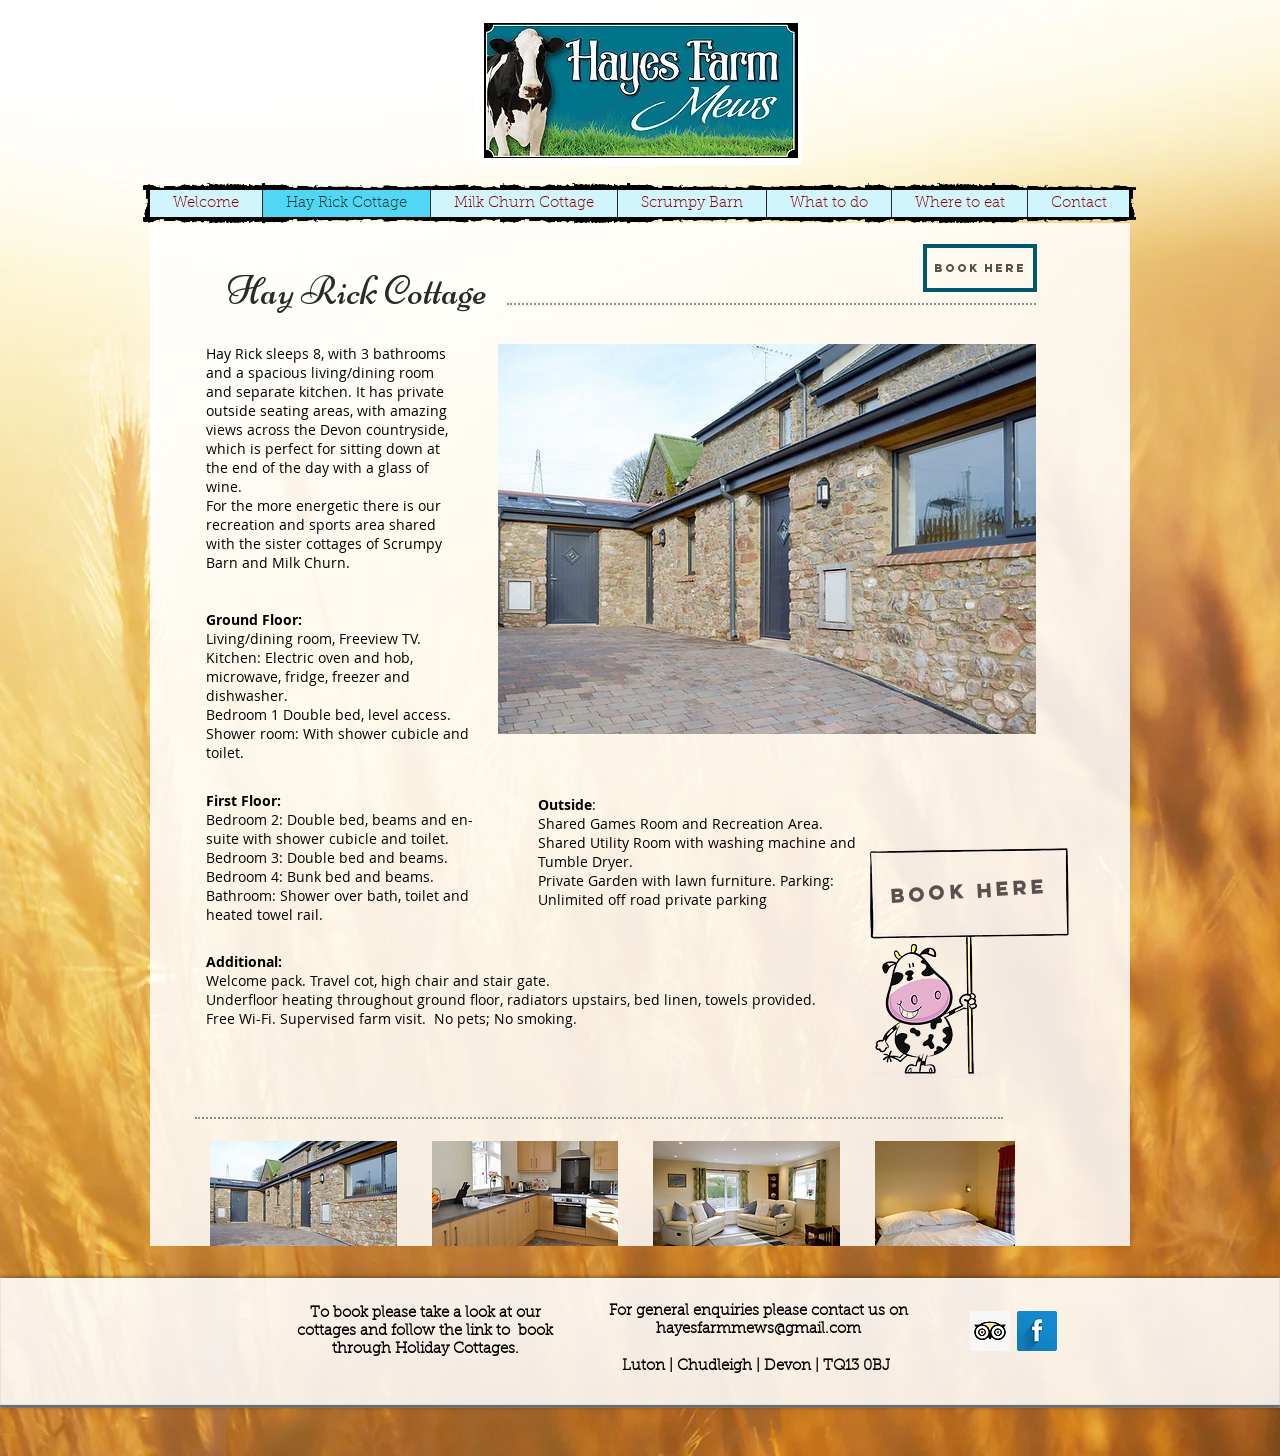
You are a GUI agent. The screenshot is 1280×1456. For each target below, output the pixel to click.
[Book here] (980, 268)
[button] (767, 539)
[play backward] (235, 1193)
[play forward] (990, 1193)
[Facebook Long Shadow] (1037, 1331)
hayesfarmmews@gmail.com (758, 1329)
